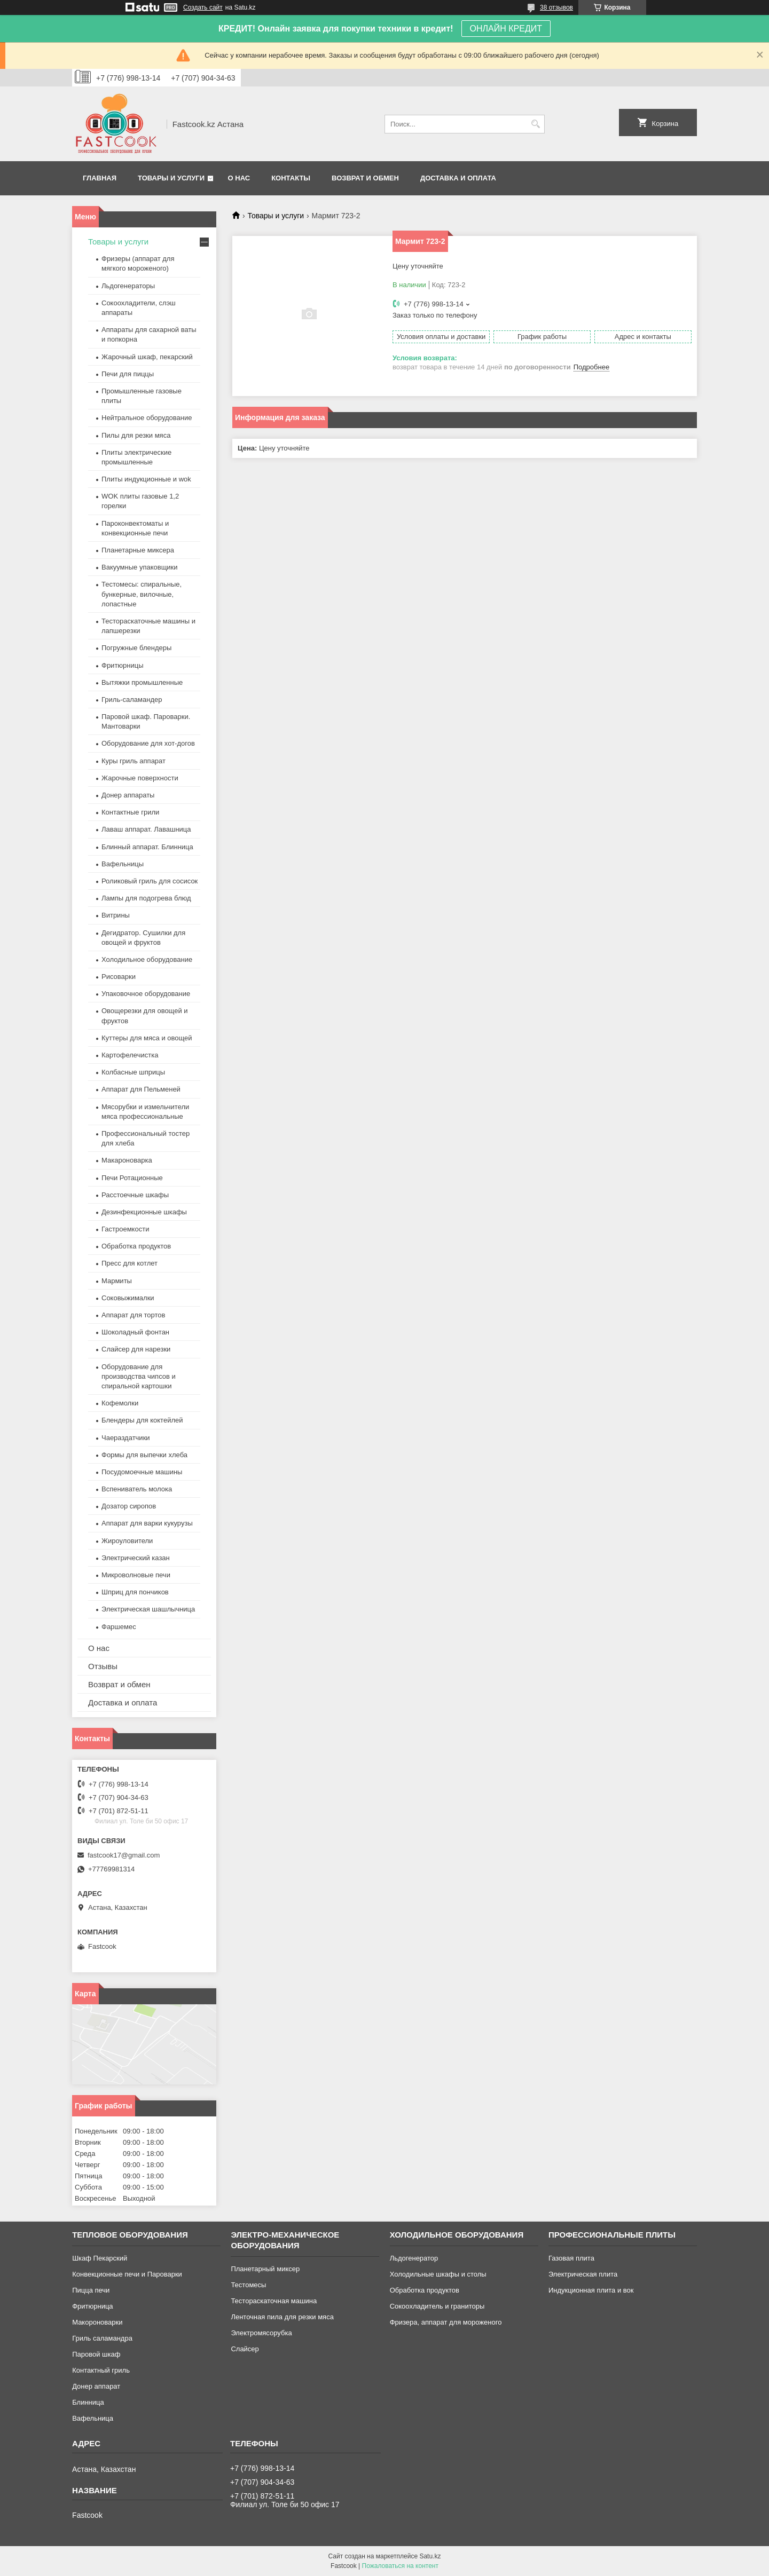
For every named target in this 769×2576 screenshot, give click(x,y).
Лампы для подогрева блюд (146, 898)
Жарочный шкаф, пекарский (147, 357)
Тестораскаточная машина (274, 2301)
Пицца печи (90, 2290)
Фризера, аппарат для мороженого (446, 2322)
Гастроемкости (125, 1229)
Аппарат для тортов (133, 1315)
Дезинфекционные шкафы (144, 1212)
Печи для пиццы (127, 374)
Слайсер (244, 2349)
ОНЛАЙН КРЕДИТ (506, 28)
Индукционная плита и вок (591, 2290)
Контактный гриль (101, 2370)
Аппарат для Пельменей (141, 1089)
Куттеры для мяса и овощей (146, 1038)
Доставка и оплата (458, 178)
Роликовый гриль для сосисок (149, 881)
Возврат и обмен (365, 178)
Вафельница (92, 2418)
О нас (239, 178)
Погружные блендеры (136, 648)
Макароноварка (126, 1160)
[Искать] (535, 124)
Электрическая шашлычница (148, 1609)
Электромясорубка (261, 2333)
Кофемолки (119, 1403)
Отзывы (102, 1666)
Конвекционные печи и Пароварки (127, 2274)
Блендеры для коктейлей (142, 1420)
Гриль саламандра (102, 2338)
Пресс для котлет (129, 1263)
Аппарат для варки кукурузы (147, 1523)
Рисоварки (118, 977)
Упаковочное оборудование (145, 994)
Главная (99, 178)
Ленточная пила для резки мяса (282, 2317)
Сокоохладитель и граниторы (437, 2306)
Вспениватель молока (136, 1489)
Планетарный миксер (265, 2269)
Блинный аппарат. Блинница (147, 847)
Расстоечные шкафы (135, 1195)
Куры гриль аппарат (133, 761)
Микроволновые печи (135, 1575)
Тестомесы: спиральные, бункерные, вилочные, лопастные (141, 593)
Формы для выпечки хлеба (144, 1455)
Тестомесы (248, 2285)
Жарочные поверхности (139, 778)
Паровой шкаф (96, 2354)
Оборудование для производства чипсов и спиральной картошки (138, 1376)
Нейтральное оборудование (146, 418)
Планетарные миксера (137, 550)
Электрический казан (135, 1558)
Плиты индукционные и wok (146, 479)
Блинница (88, 2402)
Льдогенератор (414, 2258)
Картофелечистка (129, 1055)
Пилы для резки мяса (135, 435)
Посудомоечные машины (141, 1472)
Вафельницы (122, 864)
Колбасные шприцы (133, 1072)
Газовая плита (571, 2258)
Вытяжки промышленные (142, 682)
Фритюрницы (122, 665)
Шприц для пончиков (135, 1592)
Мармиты (116, 1281)
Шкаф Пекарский (99, 2258)
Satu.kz (430, 2556)
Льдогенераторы (128, 286)
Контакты (290, 178)
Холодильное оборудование (146, 959)
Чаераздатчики (125, 1438)
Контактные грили (130, 812)
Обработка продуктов (136, 1246)
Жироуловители (127, 1541)
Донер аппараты (127, 795)
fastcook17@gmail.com (124, 1855)
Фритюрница (92, 2306)
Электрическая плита (582, 2274)
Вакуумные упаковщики (139, 567)
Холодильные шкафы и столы (438, 2274)
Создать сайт (203, 7)
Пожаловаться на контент (400, 2566)
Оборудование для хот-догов (148, 743)
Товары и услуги (171, 178)
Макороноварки (97, 2322)
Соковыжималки (127, 1298)
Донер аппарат (96, 2386)
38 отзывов (556, 7)
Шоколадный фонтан (135, 1332)
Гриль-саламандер (131, 700)
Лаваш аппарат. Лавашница (146, 829)
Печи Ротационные (132, 1178)
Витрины (115, 915)
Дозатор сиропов (128, 1506)
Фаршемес (118, 1627)
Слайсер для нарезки (135, 1349)
